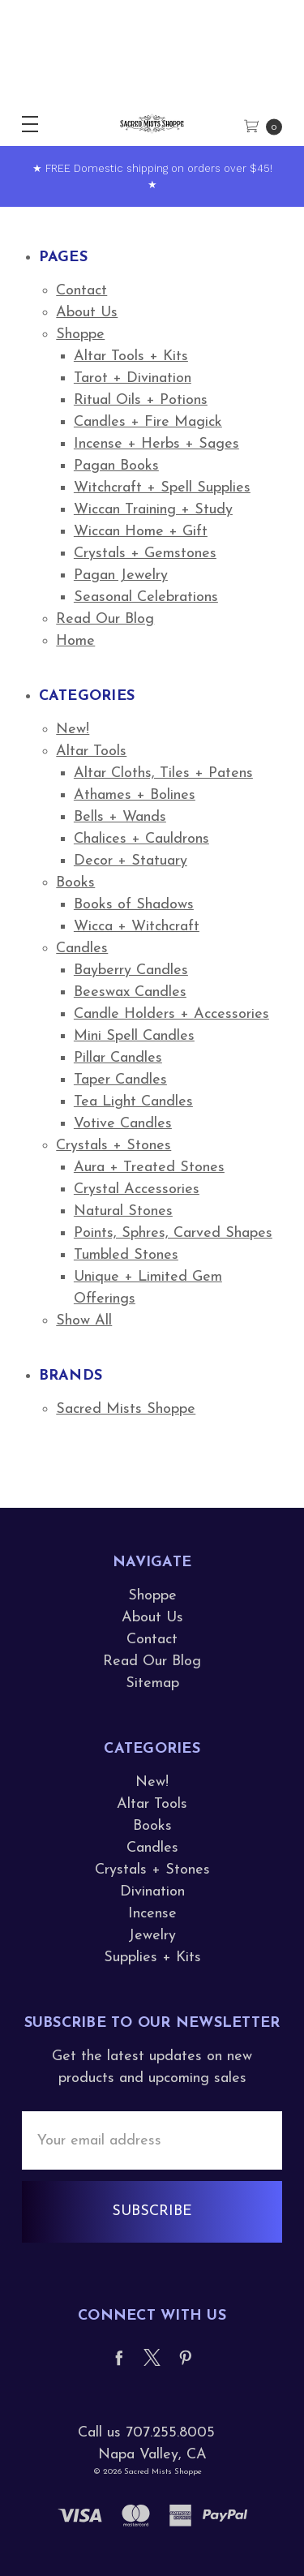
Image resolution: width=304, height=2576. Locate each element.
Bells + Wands (120, 817)
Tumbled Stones (126, 1255)
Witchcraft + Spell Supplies (162, 488)
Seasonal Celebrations (146, 597)
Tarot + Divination (132, 378)
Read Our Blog (105, 619)
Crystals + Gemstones (145, 553)
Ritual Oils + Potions (141, 400)
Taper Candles (120, 1080)
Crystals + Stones (113, 1145)
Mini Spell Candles (134, 1036)
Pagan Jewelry (121, 575)
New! (72, 729)
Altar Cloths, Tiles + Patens (163, 773)
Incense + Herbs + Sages (156, 444)
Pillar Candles (118, 1058)
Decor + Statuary (130, 861)
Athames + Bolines (134, 795)
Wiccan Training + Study (153, 509)
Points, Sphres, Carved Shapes (173, 1233)
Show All (84, 1321)
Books (75, 883)
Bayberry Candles (131, 970)
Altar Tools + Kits (131, 356)
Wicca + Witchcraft (136, 926)
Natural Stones (123, 1211)
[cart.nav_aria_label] (269, 123)
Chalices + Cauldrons (141, 839)
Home (75, 641)
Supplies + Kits (152, 1957)
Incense (152, 1913)
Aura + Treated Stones (149, 1167)
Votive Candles (123, 1123)
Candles (82, 948)
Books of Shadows (134, 904)
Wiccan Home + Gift (141, 531)
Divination (152, 1892)
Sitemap (152, 1683)
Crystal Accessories (136, 1189)
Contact (81, 290)
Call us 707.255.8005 (146, 2433)
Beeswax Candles (130, 992)
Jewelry (152, 1935)
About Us (87, 312)
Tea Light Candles (133, 1102)
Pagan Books (116, 466)
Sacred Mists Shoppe (125, 1409)
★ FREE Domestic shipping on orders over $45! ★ (152, 176)
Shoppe (80, 334)
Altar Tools (91, 751)
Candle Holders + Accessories (171, 1014)
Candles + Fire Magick (148, 422)
